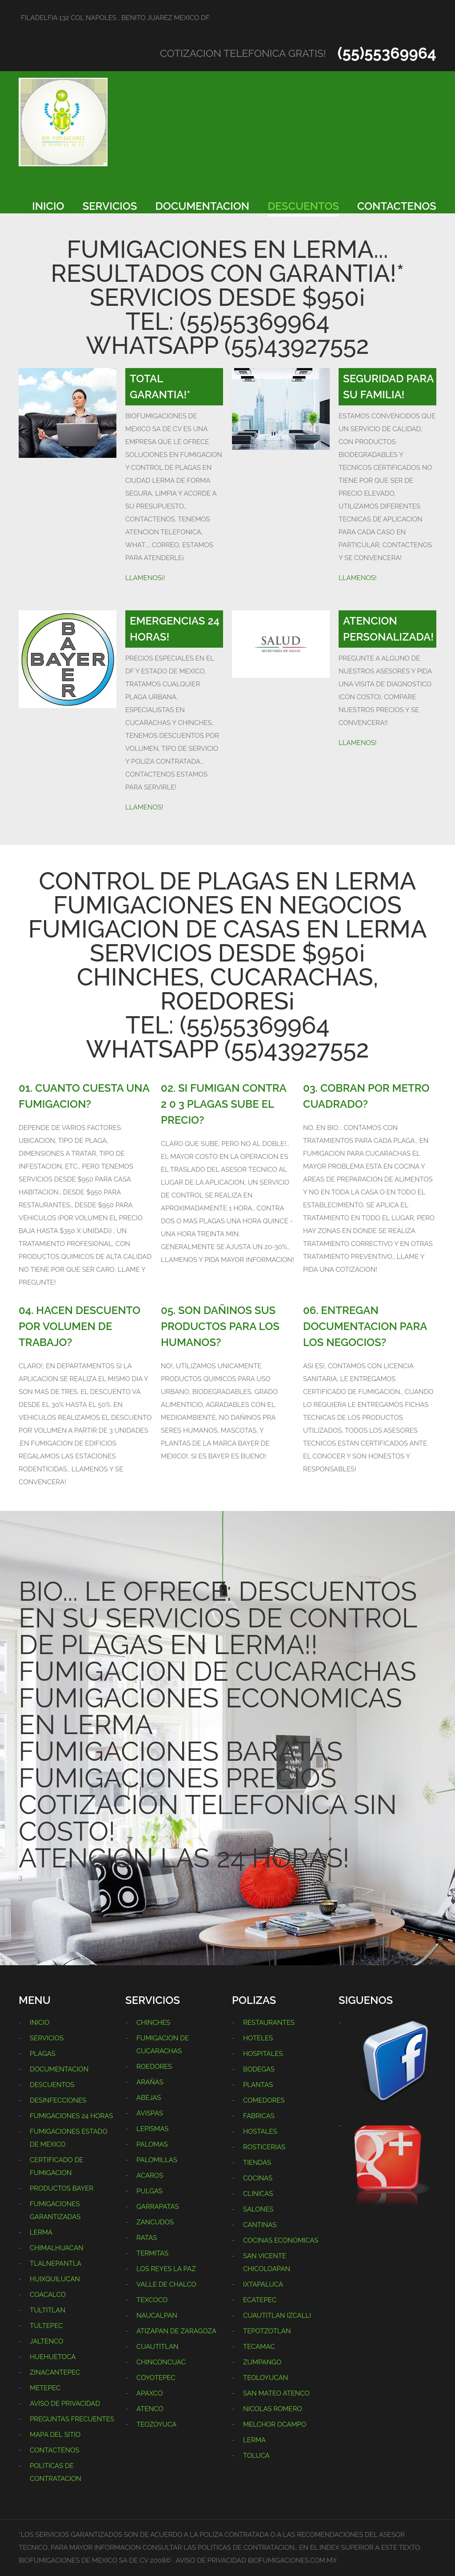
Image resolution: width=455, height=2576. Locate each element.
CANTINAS (259, 2225)
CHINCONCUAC (161, 2362)
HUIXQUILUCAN (55, 2279)
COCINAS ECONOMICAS (280, 2240)
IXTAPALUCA (263, 2284)
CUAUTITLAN (157, 2347)
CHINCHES (153, 2023)
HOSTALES (260, 2131)
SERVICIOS (110, 206)
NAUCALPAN (156, 2316)
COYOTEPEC (156, 2378)
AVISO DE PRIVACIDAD (65, 2404)
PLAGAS (43, 2054)
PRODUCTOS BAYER (61, 2188)
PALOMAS (152, 2144)
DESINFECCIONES (58, 2100)
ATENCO (149, 2409)
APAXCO (149, 2393)
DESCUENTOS (303, 206)
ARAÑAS (150, 2082)
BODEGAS (259, 2069)
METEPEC (45, 2388)
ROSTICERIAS (264, 2147)
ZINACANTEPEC (55, 2372)
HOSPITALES (263, 2054)
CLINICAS (258, 2194)
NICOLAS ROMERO (272, 2409)
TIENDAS (257, 2163)
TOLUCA (256, 2456)
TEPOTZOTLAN (267, 2331)
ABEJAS (148, 2098)
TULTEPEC (46, 2326)
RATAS (146, 2238)
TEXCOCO (152, 2300)
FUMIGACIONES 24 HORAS (71, 2116)
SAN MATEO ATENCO (276, 2393)
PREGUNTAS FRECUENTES (72, 2419)
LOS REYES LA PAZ (166, 2269)
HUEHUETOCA (53, 2357)
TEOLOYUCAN (265, 2378)
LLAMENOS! (358, 578)
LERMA (41, 2232)
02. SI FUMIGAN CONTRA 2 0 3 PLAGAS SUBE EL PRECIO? (223, 1104)
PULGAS (149, 2191)
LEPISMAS (152, 2129)
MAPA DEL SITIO (55, 2435)
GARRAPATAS (157, 2207)
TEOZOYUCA (156, 2424)
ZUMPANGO (262, 2362)
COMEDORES (264, 2100)
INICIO (48, 206)
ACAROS (149, 2175)
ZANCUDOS (155, 2222)
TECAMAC (259, 2347)
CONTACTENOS (396, 206)
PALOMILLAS (156, 2160)
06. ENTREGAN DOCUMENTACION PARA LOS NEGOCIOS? (365, 1326)
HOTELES (258, 2038)
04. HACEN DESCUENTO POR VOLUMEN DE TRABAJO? (79, 1326)
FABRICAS (259, 2116)
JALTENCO (46, 2341)
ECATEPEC (259, 2300)
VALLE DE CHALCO (166, 2284)
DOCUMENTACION (203, 206)
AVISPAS (149, 2113)
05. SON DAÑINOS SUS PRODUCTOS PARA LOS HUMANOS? (220, 1326)
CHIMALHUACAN (57, 2248)
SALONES (258, 2209)
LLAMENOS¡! (145, 578)
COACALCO (48, 2295)
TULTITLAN (47, 2310)
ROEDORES (154, 2067)
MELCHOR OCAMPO (274, 2424)
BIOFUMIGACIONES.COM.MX (292, 2560)
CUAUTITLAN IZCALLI (277, 2316)
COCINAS (257, 2178)
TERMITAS (152, 2253)
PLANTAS (258, 2085)
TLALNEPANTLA (55, 2264)
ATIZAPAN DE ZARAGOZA (176, 2331)
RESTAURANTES (269, 2023)
